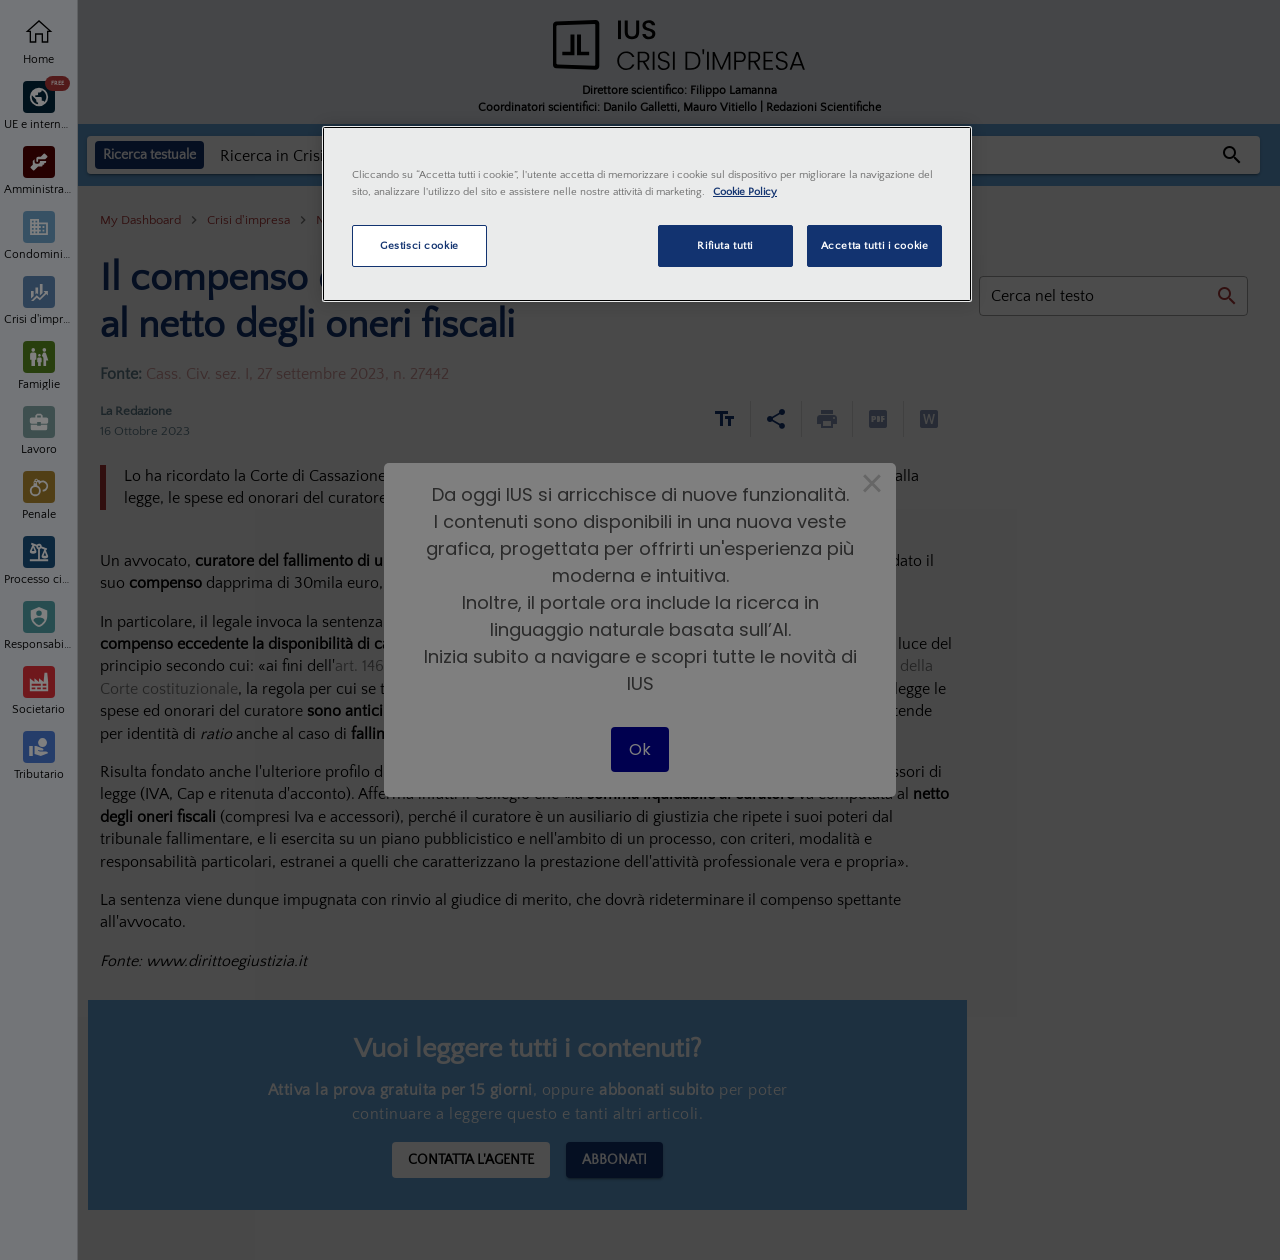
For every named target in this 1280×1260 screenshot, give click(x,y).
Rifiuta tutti (724, 245)
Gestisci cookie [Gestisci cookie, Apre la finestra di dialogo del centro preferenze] (419, 245)
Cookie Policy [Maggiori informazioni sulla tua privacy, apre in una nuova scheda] (745, 191)
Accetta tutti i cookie (875, 245)
